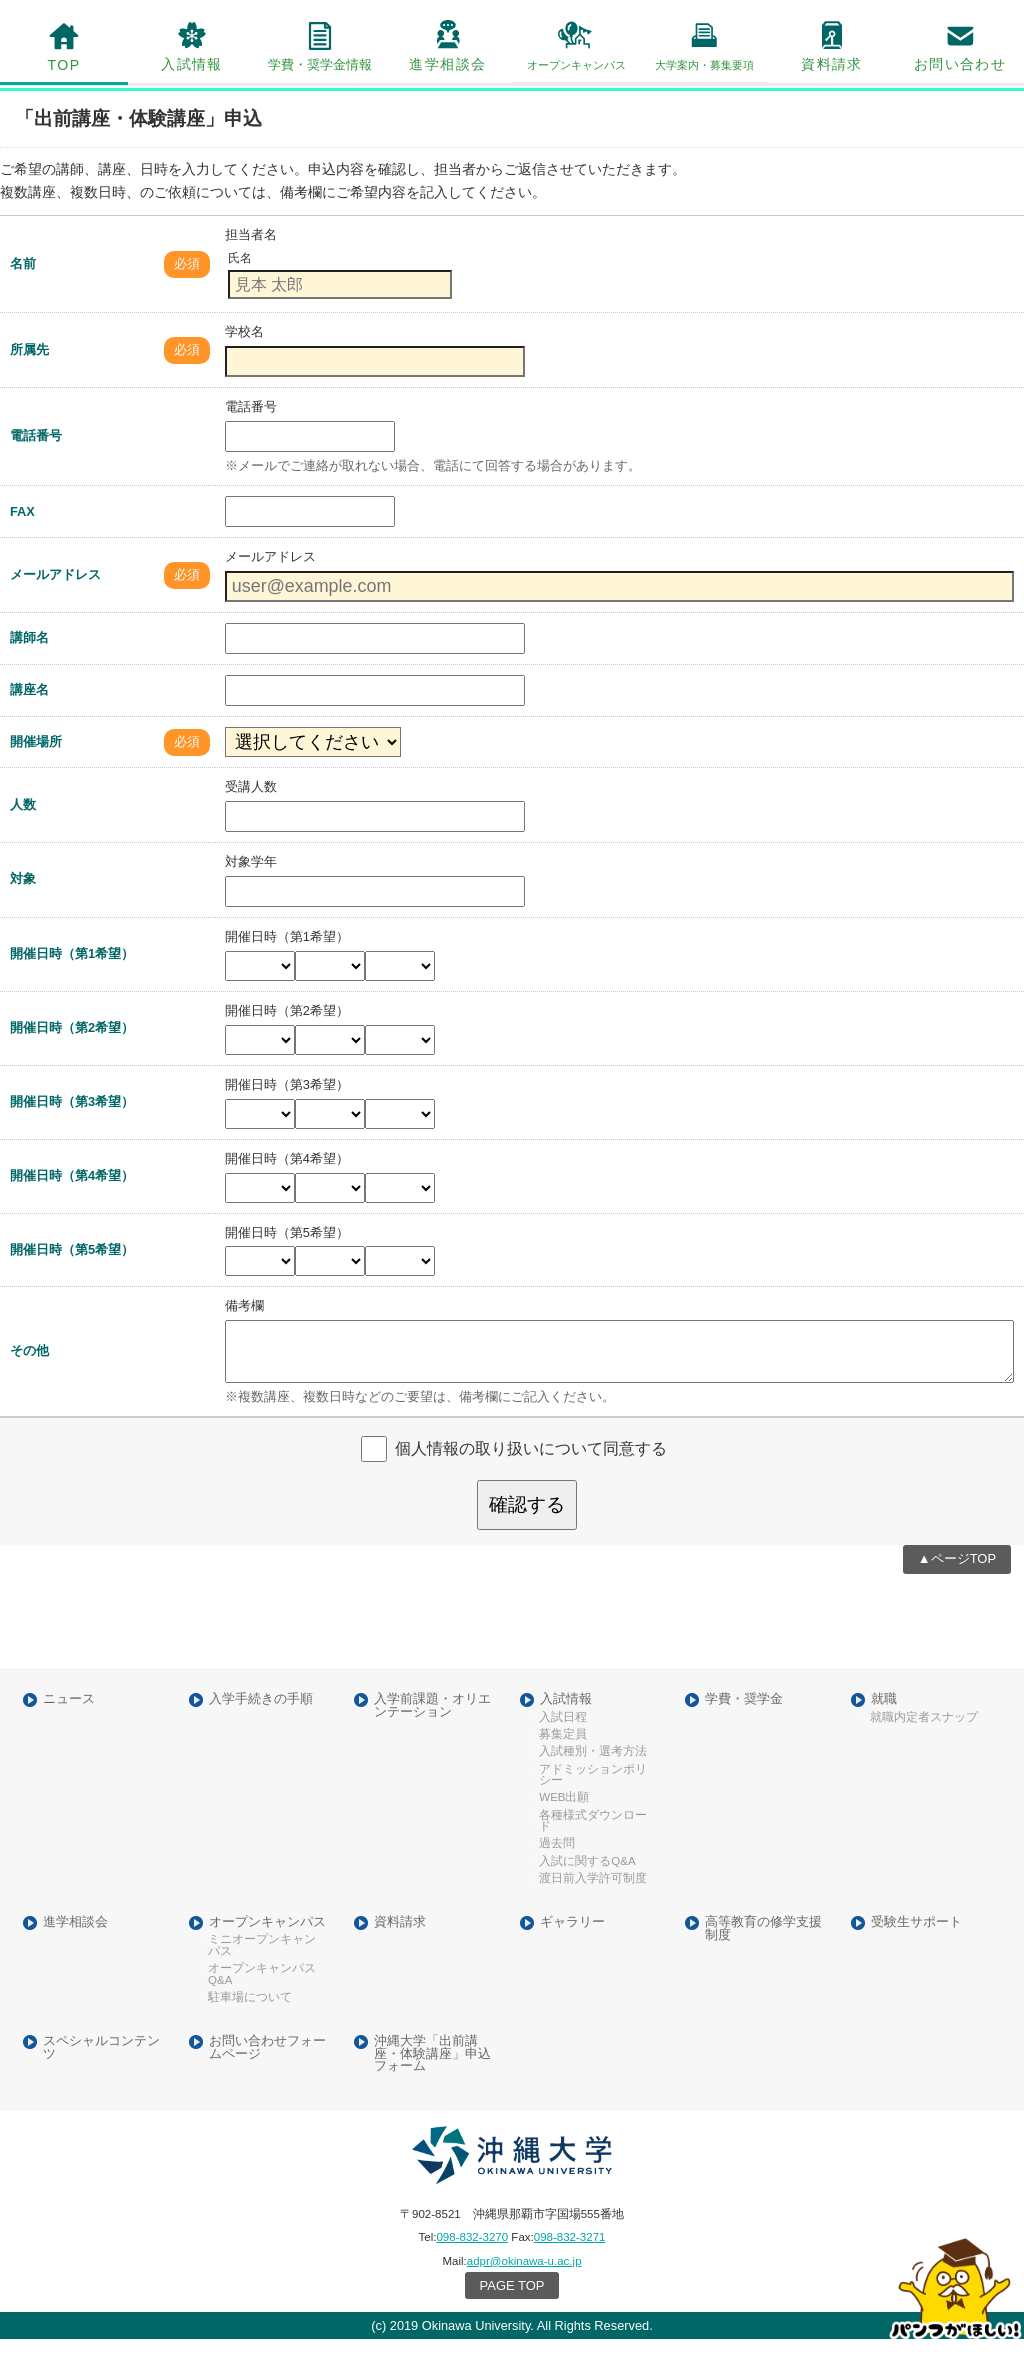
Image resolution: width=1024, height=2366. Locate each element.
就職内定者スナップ (924, 1743)
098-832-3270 (472, 2264)
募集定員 (563, 1761)
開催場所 (36, 767)
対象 (23, 905)
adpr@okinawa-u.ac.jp (524, 2287)
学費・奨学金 (744, 1726)
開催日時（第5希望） (72, 1275)
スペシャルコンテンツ (101, 2074)
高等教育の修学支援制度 (763, 1955)
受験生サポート (916, 1948)
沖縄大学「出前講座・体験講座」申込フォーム (432, 2080)
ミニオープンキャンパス (262, 1972)
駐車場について (250, 2024)
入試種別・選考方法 (593, 1778)
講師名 (29, 664)
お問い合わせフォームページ (267, 2074)
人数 (23, 830)
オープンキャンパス (267, 1948)
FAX (22, 538)
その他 (29, 1377)
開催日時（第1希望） (72, 980)
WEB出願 (564, 1824)
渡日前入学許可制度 (593, 1905)
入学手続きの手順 (261, 1726)
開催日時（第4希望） (72, 1201)
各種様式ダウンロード (593, 1847)
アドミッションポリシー (593, 1801)
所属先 (29, 376)
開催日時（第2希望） (72, 1053)
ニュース (69, 1726)
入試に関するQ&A (587, 1887)
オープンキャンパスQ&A (262, 2001)
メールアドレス (55, 600)
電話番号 (36, 462)
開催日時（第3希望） (72, 1127)
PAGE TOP (512, 2311)
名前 (23, 289)
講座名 (29, 716)
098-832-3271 (570, 2264)
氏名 (240, 285)
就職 (884, 1726)
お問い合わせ (960, 64)
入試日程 (563, 1743)
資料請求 (832, 64)
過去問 (557, 1870)
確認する (527, 1531)
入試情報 (192, 64)
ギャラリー (572, 1948)
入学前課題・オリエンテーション (432, 1733)
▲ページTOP (957, 1585)
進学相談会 (447, 64)
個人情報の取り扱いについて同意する (531, 1474)
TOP (64, 65)
